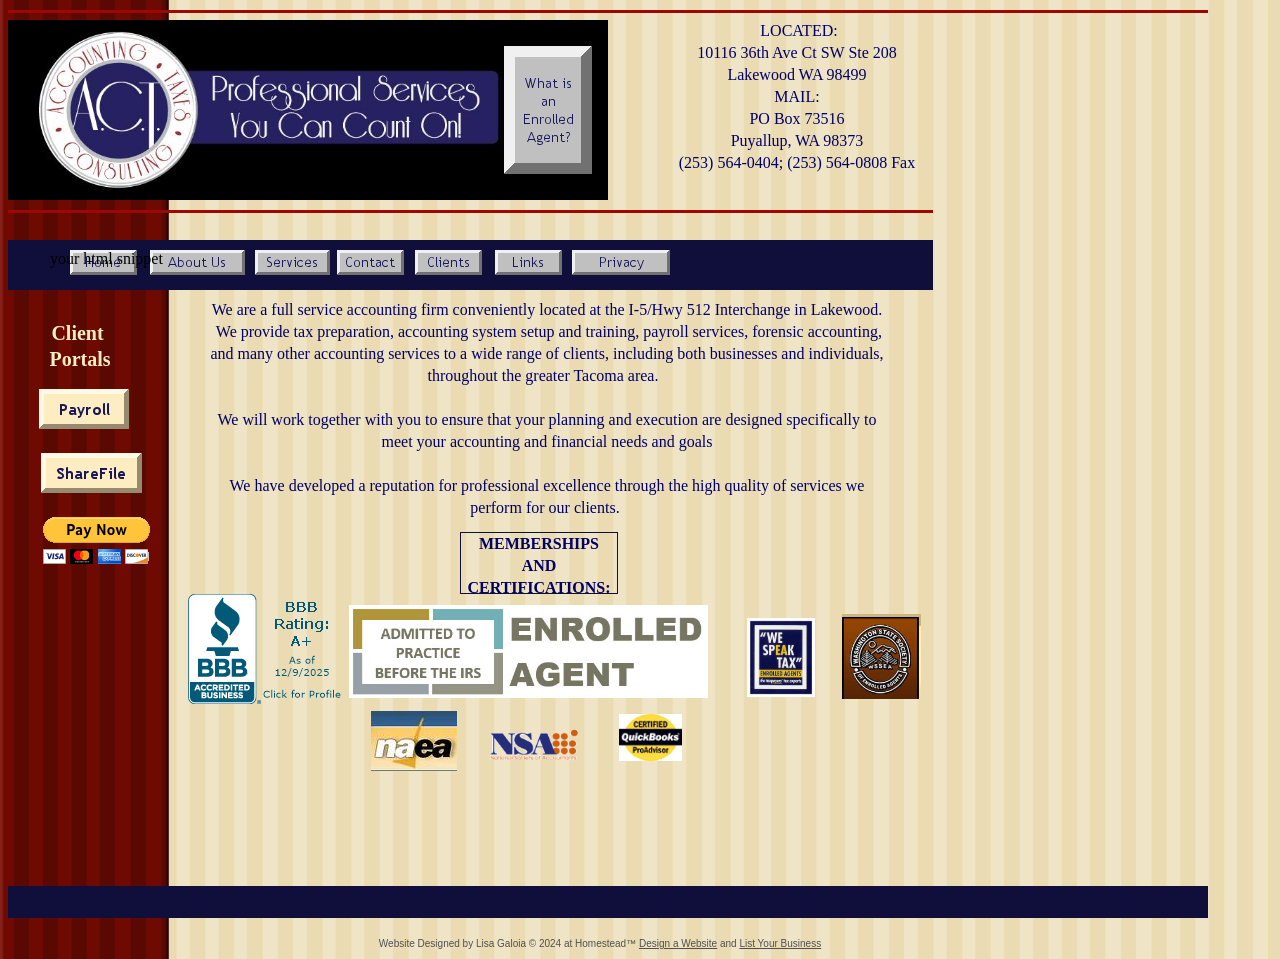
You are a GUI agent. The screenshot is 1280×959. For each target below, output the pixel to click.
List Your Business (780, 943)
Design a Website (678, 943)
